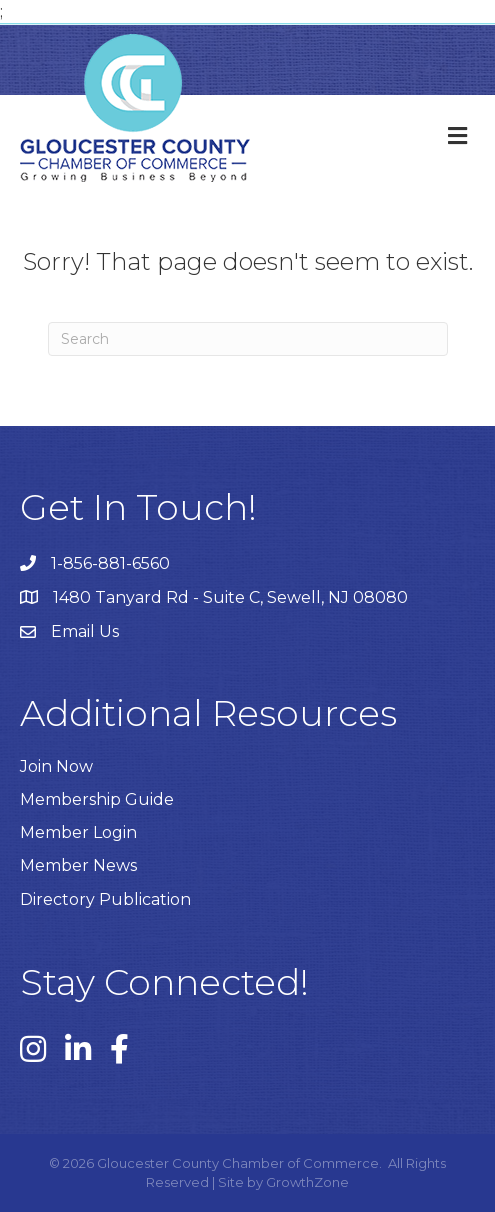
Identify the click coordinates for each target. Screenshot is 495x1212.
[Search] (248, 339)
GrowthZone (307, 1182)
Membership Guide (97, 799)
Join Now (56, 766)
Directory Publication (105, 899)
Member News (78, 865)
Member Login (78, 832)
